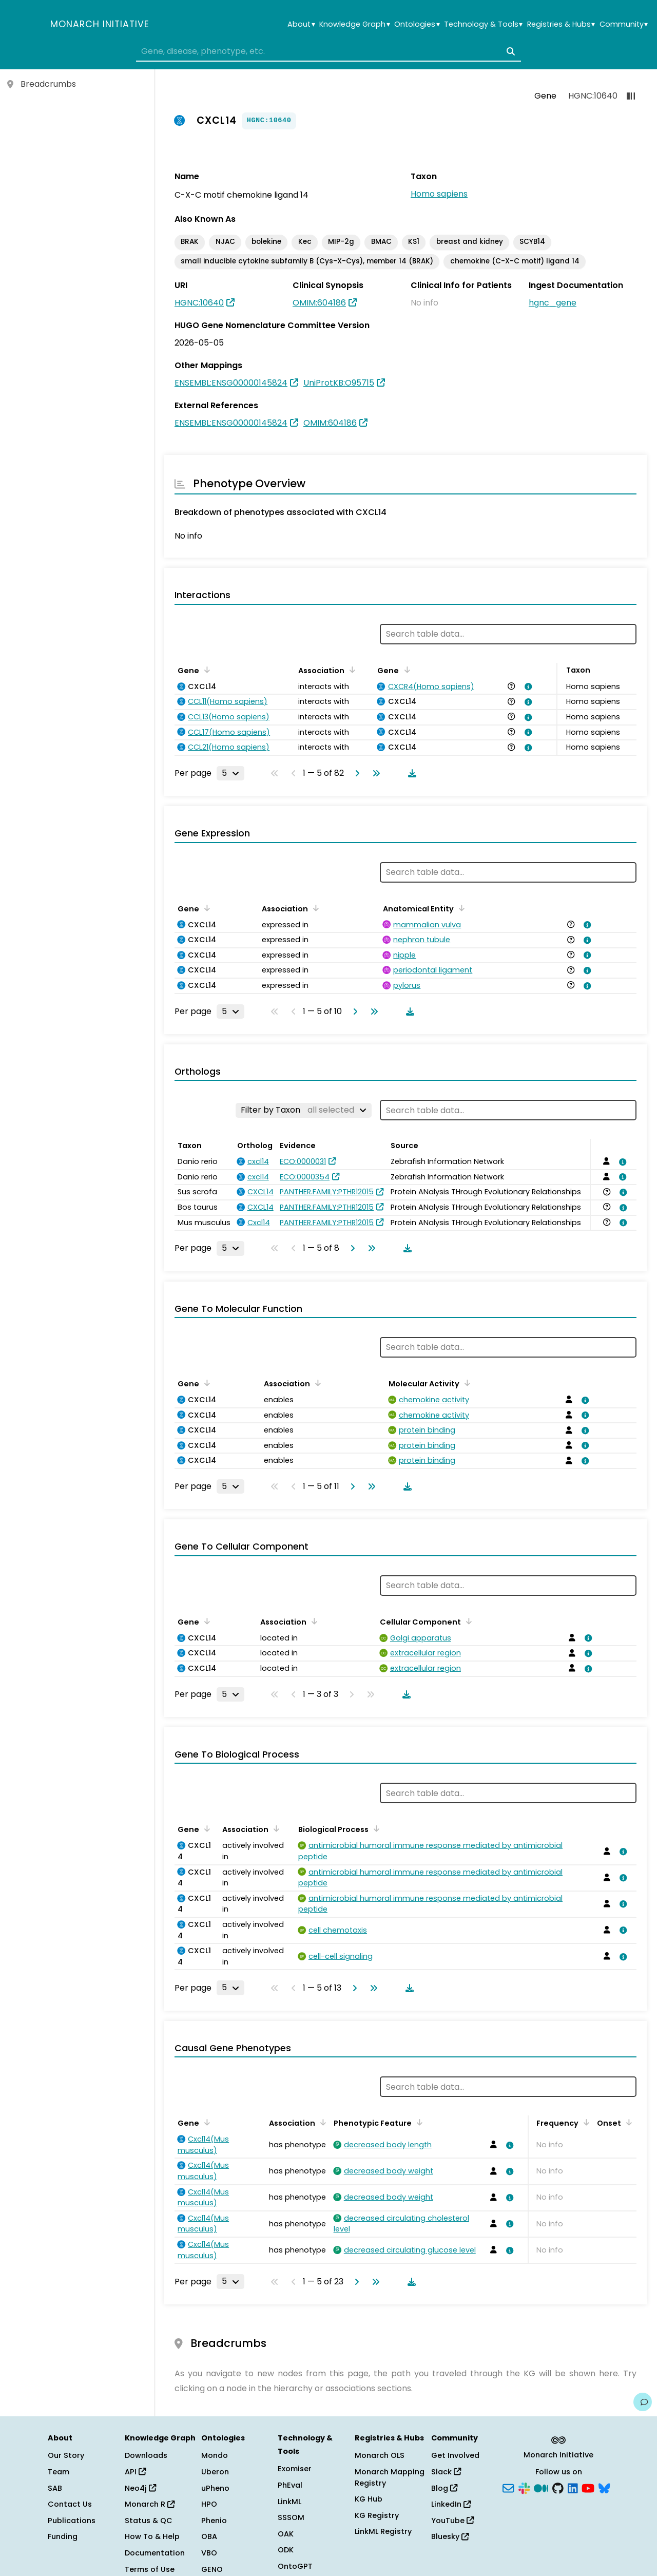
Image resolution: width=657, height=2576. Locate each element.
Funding (63, 2536)
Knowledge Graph (354, 24)
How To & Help (152, 2536)
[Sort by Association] (350, 669)
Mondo (214, 2455)
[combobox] (328, 51)
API (135, 2472)
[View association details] (526, 686)
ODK (286, 2550)
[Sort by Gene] (205, 669)
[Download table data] (410, 773)
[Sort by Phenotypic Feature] (418, 2122)
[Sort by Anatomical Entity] (460, 908)
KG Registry (377, 2515)
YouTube (452, 2520)
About (301, 24)
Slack (446, 2472)
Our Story (66, 2455)
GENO (212, 2569)
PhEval (290, 2485)
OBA (209, 2536)
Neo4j (140, 2488)
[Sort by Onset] (627, 2122)
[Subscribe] (508, 2487)
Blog (444, 2488)
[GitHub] (558, 2487)
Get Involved (455, 2455)
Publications (71, 2520)
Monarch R (150, 2504)
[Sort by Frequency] (584, 2122)
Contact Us (70, 2504)
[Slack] (524, 2487)
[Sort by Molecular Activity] (465, 1383)
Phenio (214, 2520)
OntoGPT (295, 2566)
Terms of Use (150, 2569)
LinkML (289, 2501)
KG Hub (368, 2499)
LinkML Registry (383, 2531)
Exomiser (295, 2469)
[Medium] (541, 2487)
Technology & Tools (483, 24)
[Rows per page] (230, 773)
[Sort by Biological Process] (375, 1828)
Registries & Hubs (561, 24)
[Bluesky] (604, 2487)
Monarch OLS (379, 2455)
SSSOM (291, 2517)
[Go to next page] (355, 773)
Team (58, 2472)
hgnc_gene (552, 303)
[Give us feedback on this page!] (642, 2402)
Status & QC (148, 2520)
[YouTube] (588, 2487)
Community (624, 24)
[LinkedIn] (573, 2487)
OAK (286, 2534)
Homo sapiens (439, 194)
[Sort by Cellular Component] (467, 1621)
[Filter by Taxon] (304, 1110)
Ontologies (416, 24)
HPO (209, 2504)
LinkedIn (451, 2504)
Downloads (146, 2455)
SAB (55, 2488)
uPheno (215, 2488)
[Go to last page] (374, 773)
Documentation (155, 2553)
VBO (209, 2553)
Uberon (215, 2472)
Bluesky (450, 2536)
